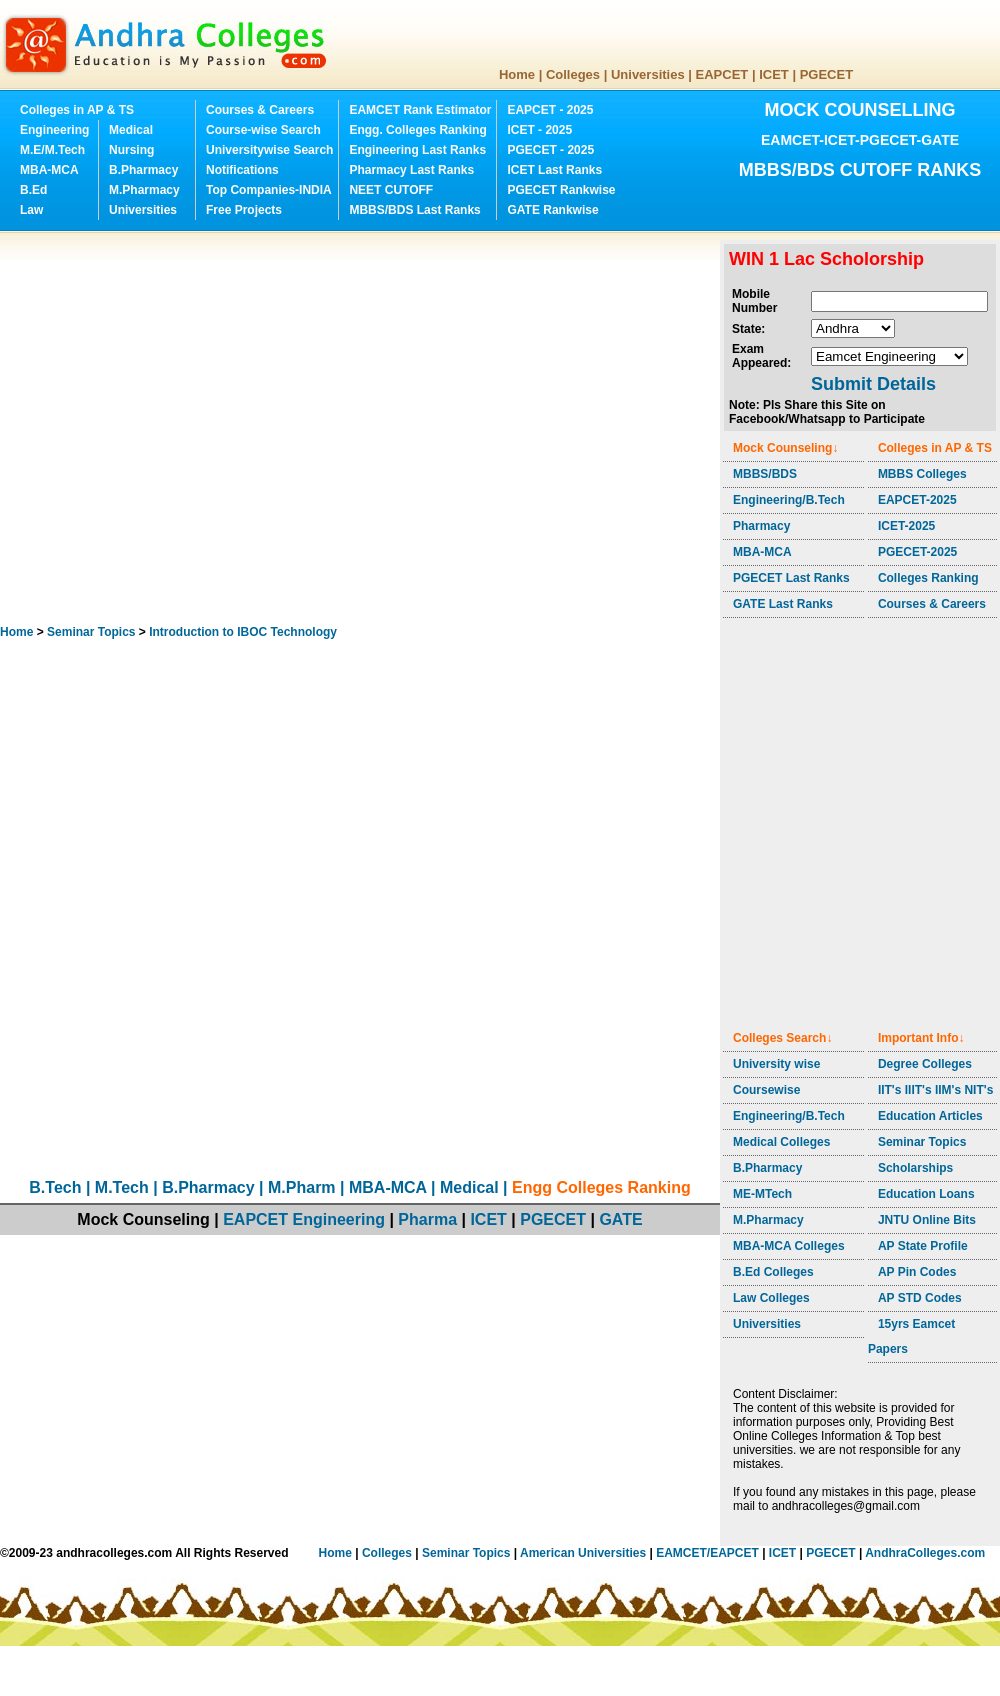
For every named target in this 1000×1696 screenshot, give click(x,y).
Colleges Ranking (928, 578)
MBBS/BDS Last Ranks (414, 210)
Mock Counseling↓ (785, 448)
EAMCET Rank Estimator (420, 110)
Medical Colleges (781, 1142)
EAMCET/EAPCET (707, 1553)
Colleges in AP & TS (77, 110)
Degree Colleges (925, 1064)
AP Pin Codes (917, 1272)
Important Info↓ (921, 1038)
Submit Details (873, 384)
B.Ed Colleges (773, 1272)
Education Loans (926, 1194)
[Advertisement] (187, 427)
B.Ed (33, 190)
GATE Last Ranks (783, 604)
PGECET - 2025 (550, 150)
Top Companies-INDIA (269, 190)
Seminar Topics (91, 632)
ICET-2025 (906, 526)
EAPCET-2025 (917, 500)
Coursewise (766, 1090)
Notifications (242, 170)
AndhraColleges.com (925, 1553)
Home (517, 74)
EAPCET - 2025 (550, 110)
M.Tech (122, 1187)
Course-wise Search (263, 130)
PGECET (826, 74)
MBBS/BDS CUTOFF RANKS (860, 170)
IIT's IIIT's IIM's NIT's (935, 1090)
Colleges (573, 74)
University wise (776, 1064)
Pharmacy (761, 526)
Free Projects (244, 210)
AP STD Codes (920, 1298)
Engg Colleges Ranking (601, 1187)
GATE (620, 1219)
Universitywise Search (269, 150)
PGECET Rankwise (561, 190)
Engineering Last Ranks (417, 150)
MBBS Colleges (922, 474)
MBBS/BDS (765, 474)
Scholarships (915, 1168)
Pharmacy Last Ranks (411, 170)
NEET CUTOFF (391, 190)
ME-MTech (762, 1194)
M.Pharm (302, 1187)
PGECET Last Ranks (791, 578)
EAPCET (722, 74)
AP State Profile (923, 1246)
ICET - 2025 (539, 130)
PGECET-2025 (917, 552)
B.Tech (55, 1187)
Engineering (54, 130)
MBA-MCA (49, 170)
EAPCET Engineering (304, 1219)
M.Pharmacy (144, 190)
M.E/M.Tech (52, 150)
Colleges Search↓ (782, 1038)
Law (31, 210)
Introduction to (243, 632)
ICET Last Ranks (554, 170)
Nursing (131, 150)
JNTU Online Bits (927, 1220)
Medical (131, 130)
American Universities (583, 1553)
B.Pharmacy (143, 170)
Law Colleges (771, 1298)
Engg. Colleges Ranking (417, 130)
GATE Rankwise (552, 210)
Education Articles (930, 1116)
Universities (648, 74)
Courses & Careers (260, 110)
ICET (774, 74)
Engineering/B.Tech (789, 500)
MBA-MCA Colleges (789, 1246)
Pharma (427, 1219)
